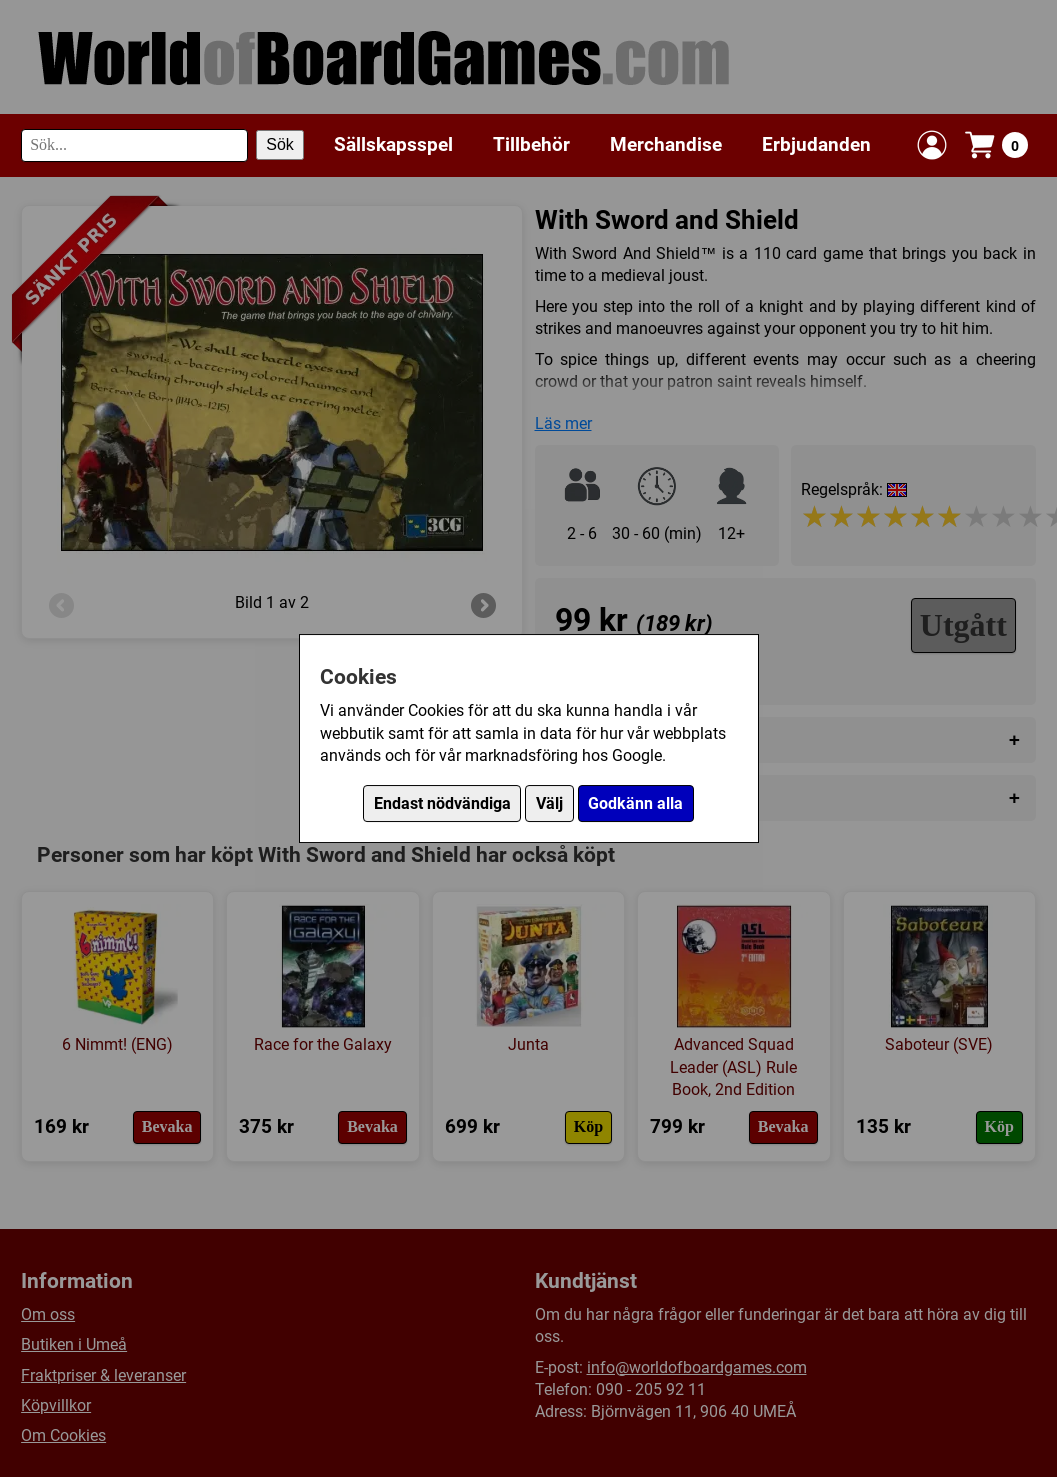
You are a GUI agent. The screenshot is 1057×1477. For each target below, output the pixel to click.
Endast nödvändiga (442, 803)
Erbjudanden (816, 144)
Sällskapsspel (393, 144)
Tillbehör (531, 144)
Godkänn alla (635, 803)
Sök (280, 144)
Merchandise (666, 144)
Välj (549, 803)
